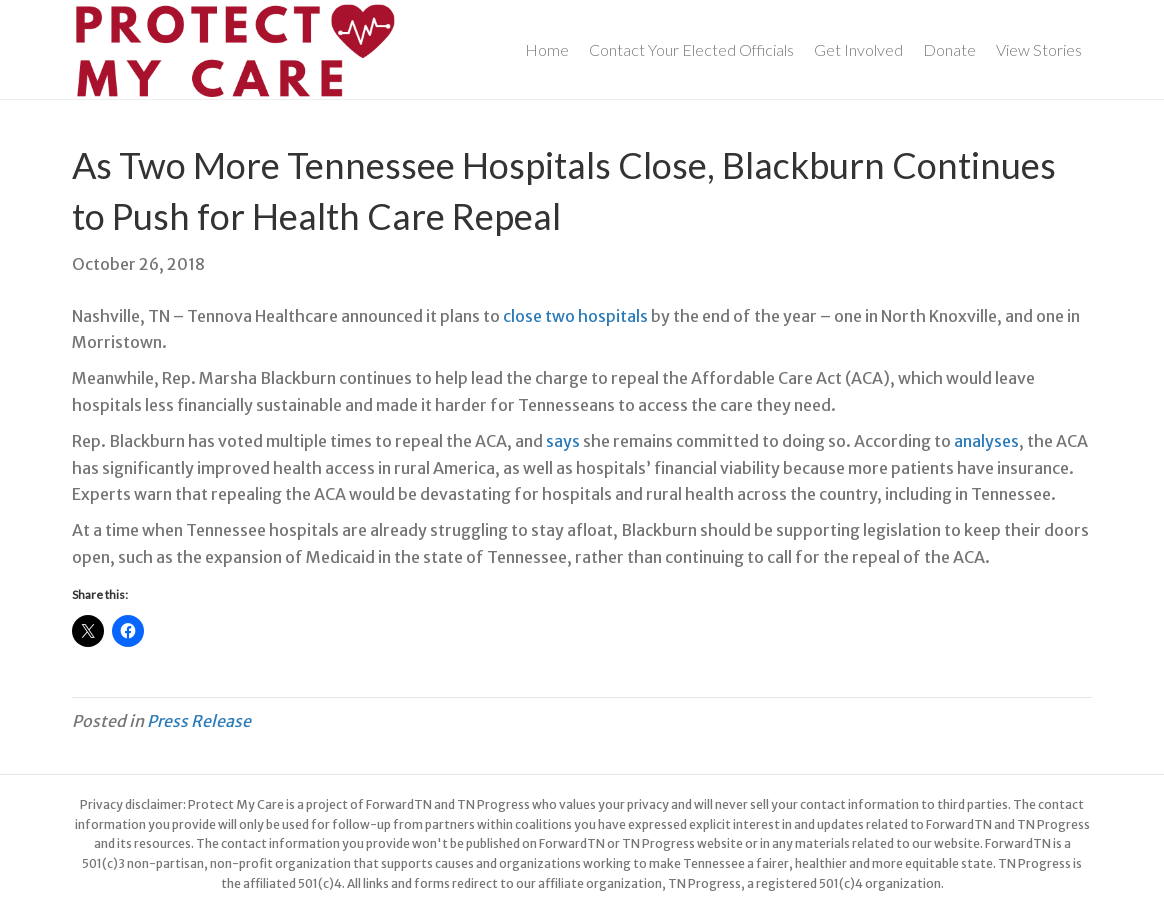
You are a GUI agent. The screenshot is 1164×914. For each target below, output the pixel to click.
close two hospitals (575, 316)
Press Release (199, 721)
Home (547, 49)
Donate (949, 49)
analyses (986, 441)
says (563, 441)
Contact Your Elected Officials (691, 49)
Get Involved (858, 49)
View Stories (1039, 49)
